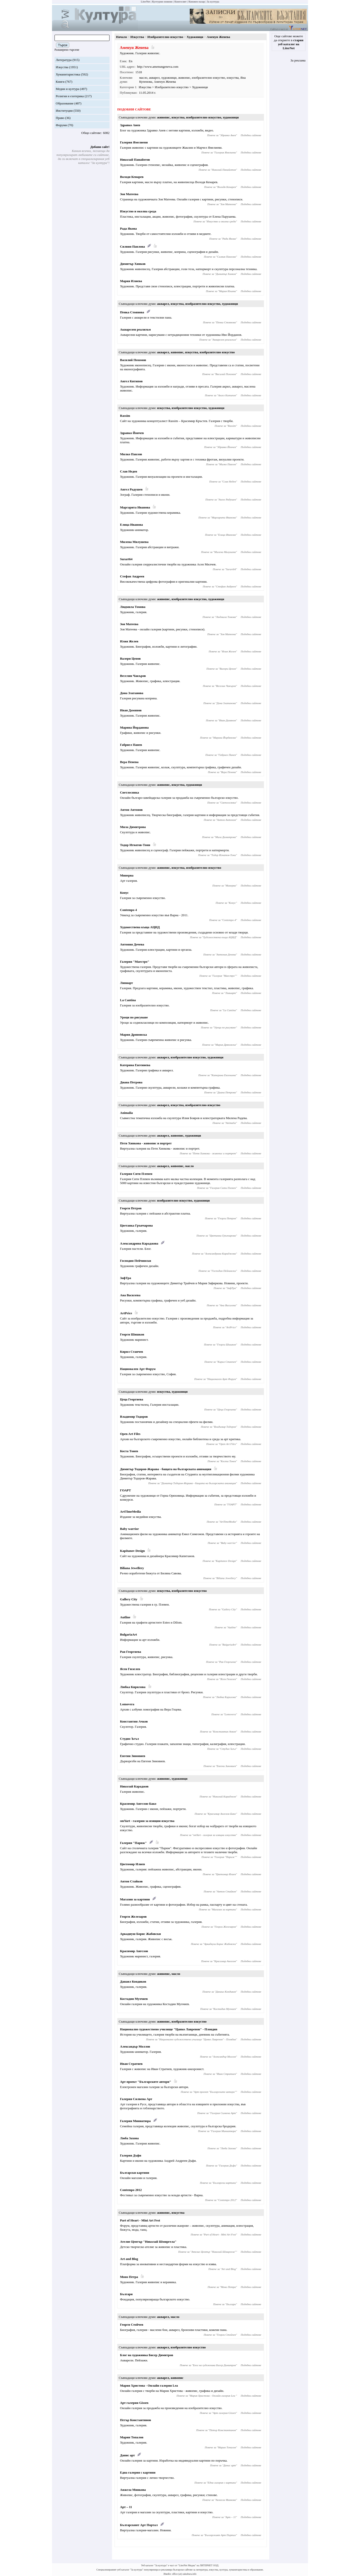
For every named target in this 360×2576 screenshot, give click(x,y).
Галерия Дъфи (130, 2155)
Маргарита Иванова (135, 507)
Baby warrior (129, 1529)
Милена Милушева (134, 542)
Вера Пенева (129, 762)
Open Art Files (130, 1434)
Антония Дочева (132, 944)
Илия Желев (129, 641)
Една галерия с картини (138, 2472)
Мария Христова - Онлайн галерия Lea (149, 2385)
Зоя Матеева (129, 194)
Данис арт (127, 2455)
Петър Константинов (135, 2420)
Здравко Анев (130, 125)
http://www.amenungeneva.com (157, 66)
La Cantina (128, 1000)
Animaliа (126, 1113)
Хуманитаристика (68, 74)
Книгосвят (180, 1)
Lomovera (127, 1704)
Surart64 (126, 559)
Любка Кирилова (133, 1687)
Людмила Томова (133, 607)
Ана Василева (130, 1295)
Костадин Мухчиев (134, 1999)
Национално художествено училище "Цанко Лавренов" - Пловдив (168, 2029)
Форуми (61, 125)
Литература (64, 60)
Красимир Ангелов (134, 1951)
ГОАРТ (125, 1490)
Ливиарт (126, 983)
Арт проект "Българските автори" (145, 2082)
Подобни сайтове (251, 135)
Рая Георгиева (130, 1652)
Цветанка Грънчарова (136, 1225)
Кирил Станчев (131, 1351)
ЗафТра (125, 1278)
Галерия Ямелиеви (134, 142)
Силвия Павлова (132, 246)
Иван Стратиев (131, 2064)
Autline (125, 1617)
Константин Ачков (134, 1721)
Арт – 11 (126, 2507)
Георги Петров (131, 1208)
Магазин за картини (135, 1899)
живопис (184, 77)
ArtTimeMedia (130, 1511)
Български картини (134, 2172)
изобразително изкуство (208, 77)
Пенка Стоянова (132, 312)
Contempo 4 (128, 910)
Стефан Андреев (132, 576)
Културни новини (162, 1)
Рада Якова (128, 228)
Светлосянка (129, 792)
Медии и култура (67, 89)
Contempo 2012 (131, 2190)
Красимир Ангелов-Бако (138, 1803)
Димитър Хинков (133, 264)
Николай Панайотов (135, 159)
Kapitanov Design (132, 1551)
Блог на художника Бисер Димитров (146, 2355)
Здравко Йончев (132, 433)
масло (143, 77)
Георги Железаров (133, 1916)
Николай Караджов (134, 1786)
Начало (121, 37)
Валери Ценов (130, 658)
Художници (194, 37)
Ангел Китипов (131, 381)
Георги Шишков (132, 1334)
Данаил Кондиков (133, 1981)
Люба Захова (129, 2138)
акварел (154, 77)
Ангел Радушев (131, 489)
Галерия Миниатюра (135, 2121)
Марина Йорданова (134, 727)
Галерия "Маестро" (134, 961)
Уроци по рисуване (134, 1017)
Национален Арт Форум (138, 1369)
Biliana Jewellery (132, 1568)
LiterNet (145, 1)
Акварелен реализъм (135, 329)
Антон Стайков (131, 1881)
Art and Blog (129, 2259)
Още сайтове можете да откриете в (289, 42)
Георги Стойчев (131, 2324)
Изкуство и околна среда (138, 211)
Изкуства (62, 67)
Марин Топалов (131, 2437)
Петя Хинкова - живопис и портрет (146, 1143)
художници (168, 77)
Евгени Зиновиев (132, 1756)
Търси (62, 45)
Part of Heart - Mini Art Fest (140, 2220)
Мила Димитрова (133, 827)
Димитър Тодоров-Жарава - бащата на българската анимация (165, 1469)
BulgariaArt (128, 1634)
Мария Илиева (131, 281)
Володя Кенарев (132, 177)
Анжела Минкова (133, 2490)
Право (60, 118)
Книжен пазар (196, 1)
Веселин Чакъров (133, 676)
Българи (126, 2294)
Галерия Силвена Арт (136, 2099)
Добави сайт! (100, 147)
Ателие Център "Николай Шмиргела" (148, 2241)
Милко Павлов (131, 454)
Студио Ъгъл (129, 1738)
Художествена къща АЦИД (140, 927)
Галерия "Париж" (133, 1843)
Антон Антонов (131, 810)
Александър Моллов (135, 2046)
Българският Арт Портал (139, 2525)
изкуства (233, 77)
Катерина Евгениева (135, 1065)
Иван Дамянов (131, 710)
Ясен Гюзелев (130, 1669)
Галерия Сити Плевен (136, 1174)
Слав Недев (128, 471)
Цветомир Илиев (132, 1864)
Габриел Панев (131, 745)
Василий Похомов (133, 360)
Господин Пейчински (135, 1261)
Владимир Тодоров (134, 1416)
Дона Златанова (131, 693)
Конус (124, 892)
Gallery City (128, 1599)
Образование (65, 103)
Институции (64, 110)
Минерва (127, 875)
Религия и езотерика (70, 96)
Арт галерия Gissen (134, 2403)
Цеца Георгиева (131, 1399)
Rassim (125, 416)
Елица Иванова (131, 524)
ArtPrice (126, 1313)
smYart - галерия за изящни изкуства (147, 1821)
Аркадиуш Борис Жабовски (140, 1934)
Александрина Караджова (139, 1243)
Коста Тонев (129, 1451)
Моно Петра (129, 2277)
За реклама (298, 60)
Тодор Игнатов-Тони (135, 845)
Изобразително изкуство (165, 37)
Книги (60, 81)
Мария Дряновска (133, 1034)
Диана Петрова (131, 1082)
